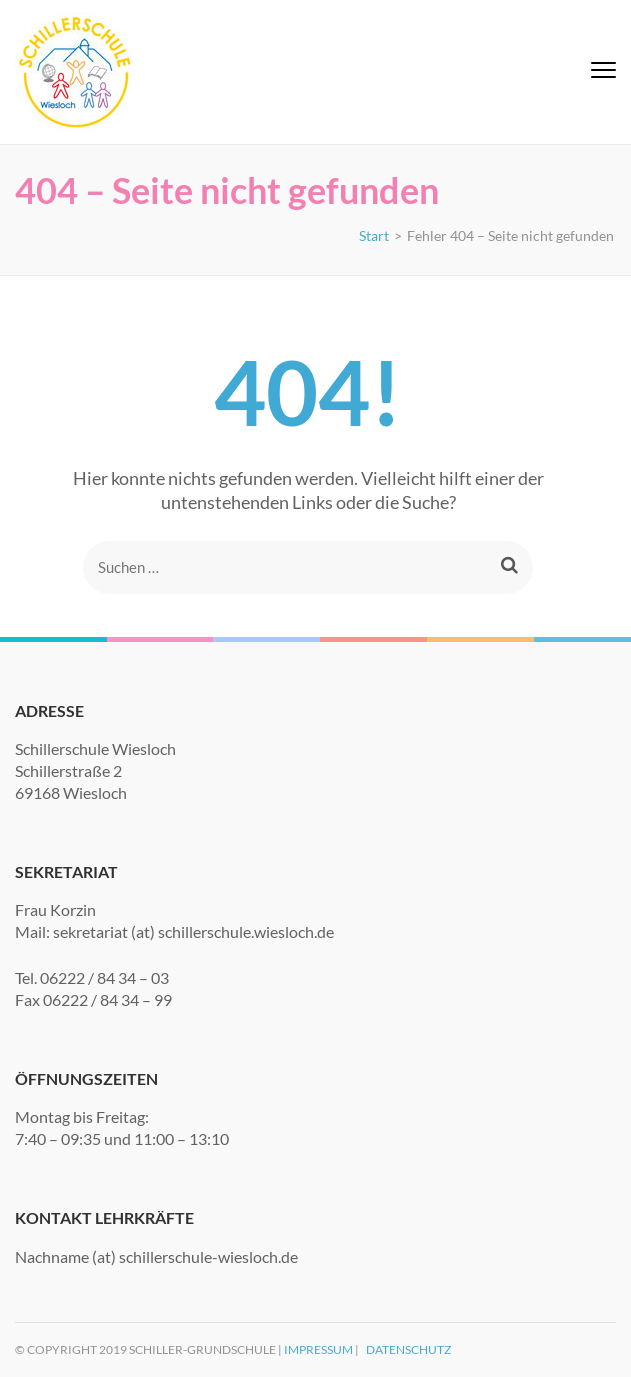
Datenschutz (408, 1349)
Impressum (318, 1349)
